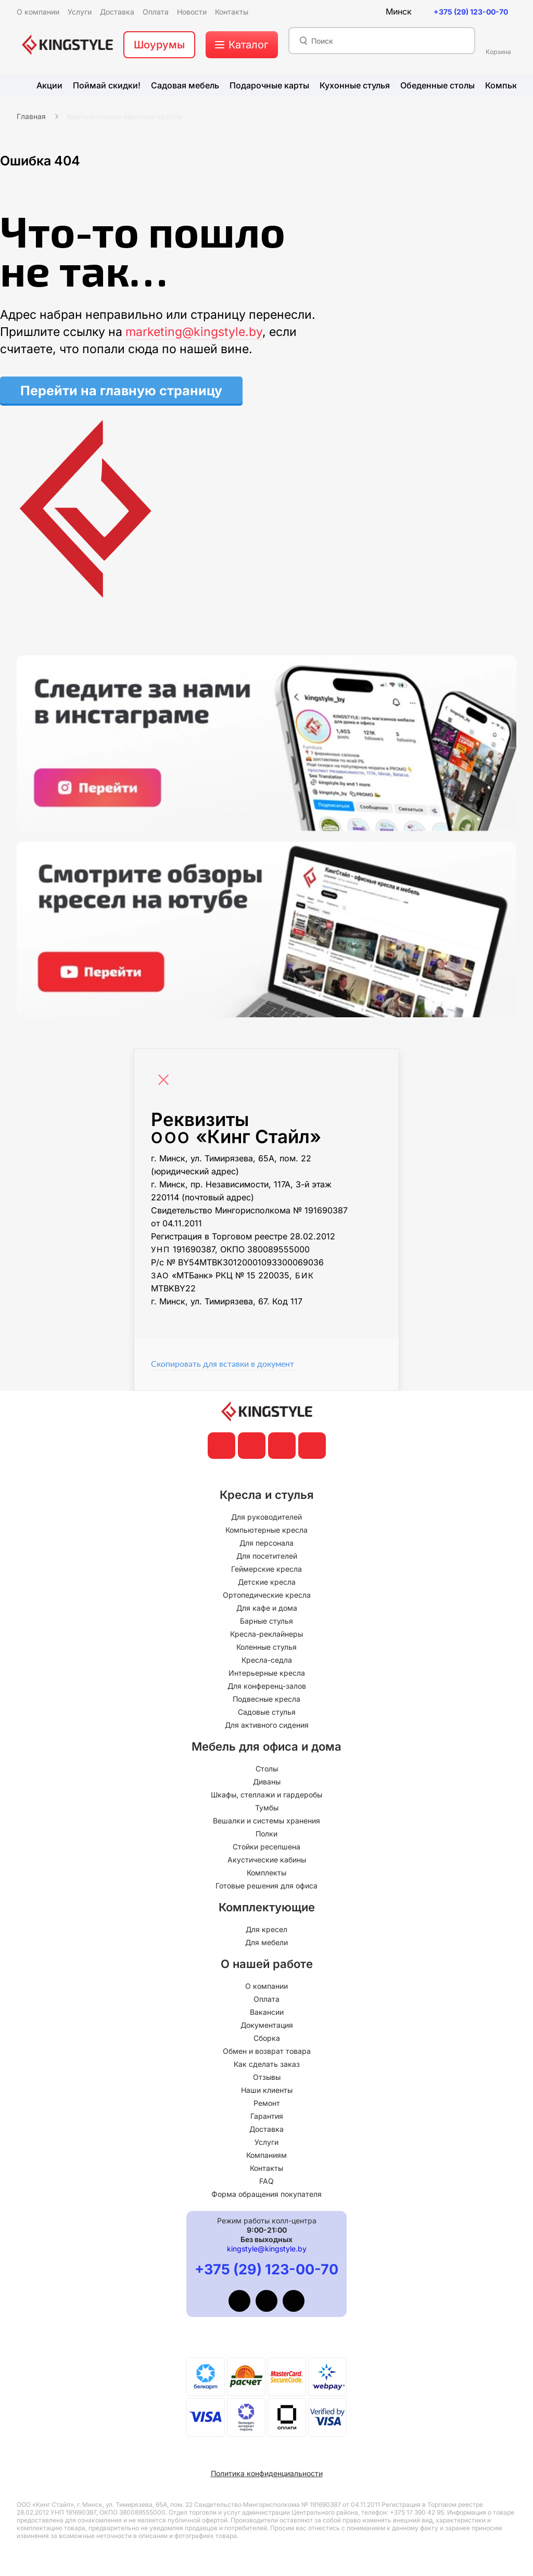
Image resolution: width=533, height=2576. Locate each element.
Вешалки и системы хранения (266, 1820)
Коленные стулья (266, 1646)
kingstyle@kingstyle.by (267, 2248)
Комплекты (266, 1872)
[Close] (166, 1074)
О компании (266, 1986)
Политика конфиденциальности (267, 2473)
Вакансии (267, 2012)
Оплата (266, 1999)
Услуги (266, 2142)
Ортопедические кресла (267, 1594)
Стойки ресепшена (266, 1846)
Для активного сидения (267, 1724)
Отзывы (267, 2077)
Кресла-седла (267, 1659)
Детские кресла (267, 1581)
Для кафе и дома (266, 1607)
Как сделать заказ (267, 2064)
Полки (266, 1833)
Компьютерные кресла (266, 1529)
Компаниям (266, 2155)
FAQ (266, 2181)
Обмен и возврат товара (267, 2051)
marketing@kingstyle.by (193, 332)
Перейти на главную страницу (121, 390)
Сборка (266, 2038)
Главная (31, 116)
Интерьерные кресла (267, 1672)
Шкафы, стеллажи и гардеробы (266, 1794)
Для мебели (266, 1942)
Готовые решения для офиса (266, 1885)
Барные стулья (266, 1620)
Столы (267, 1768)
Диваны (267, 1781)
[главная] (67, 44)
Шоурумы (159, 44)
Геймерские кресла (266, 1568)
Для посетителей (266, 1555)
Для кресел (266, 1929)
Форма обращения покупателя (266, 2194)
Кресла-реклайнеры (266, 1633)
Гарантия (266, 2116)
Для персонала (266, 1542)
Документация (266, 2025)
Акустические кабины (266, 1859)
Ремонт (266, 2103)
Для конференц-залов (266, 1685)
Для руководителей (266, 1516)
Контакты (266, 2168)
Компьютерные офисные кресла (124, 116)
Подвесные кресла (266, 1698)
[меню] (242, 44)
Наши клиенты (267, 2090)
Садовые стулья (267, 1711)
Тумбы (266, 1807)
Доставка (266, 2129)
